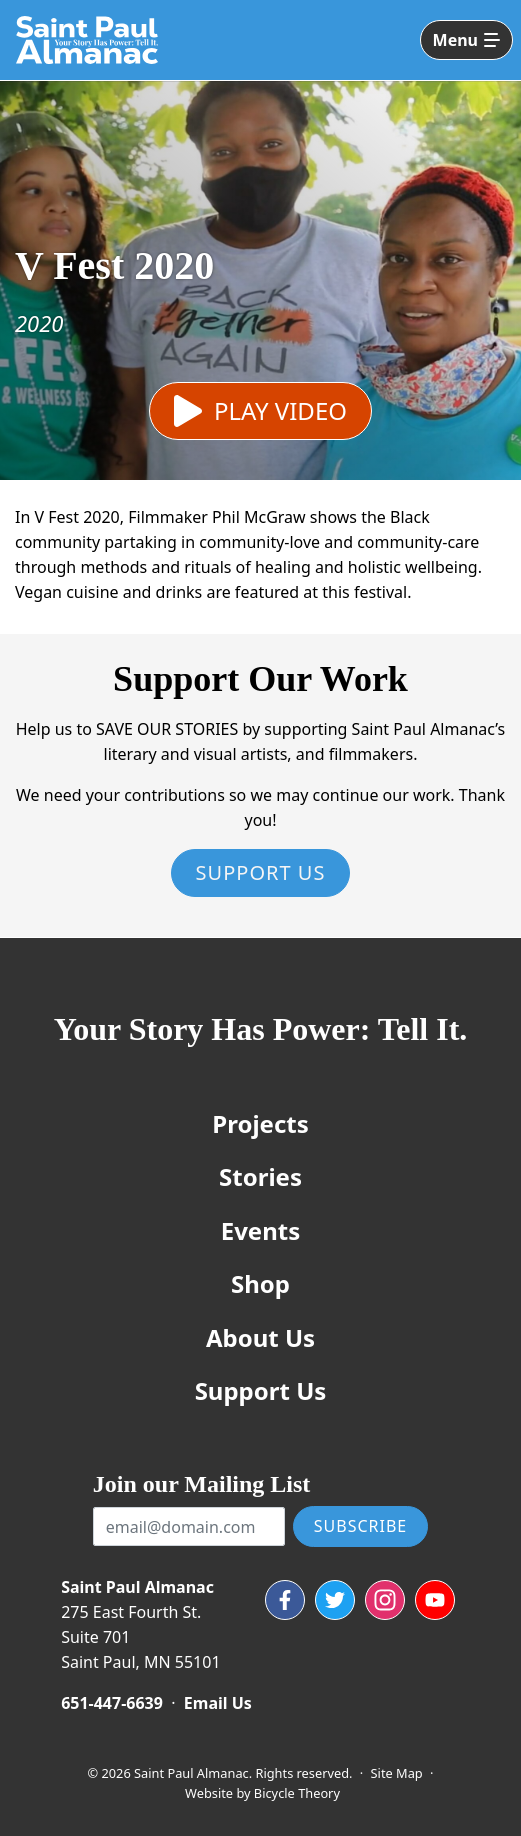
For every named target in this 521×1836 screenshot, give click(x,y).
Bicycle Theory (297, 1793)
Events (261, 1230)
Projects (260, 1123)
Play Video (280, 410)
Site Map (397, 1773)
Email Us (218, 1703)
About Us (260, 1337)
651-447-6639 (112, 1703)
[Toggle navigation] (466, 40)
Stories (260, 1176)
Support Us (261, 872)
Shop (260, 1283)
